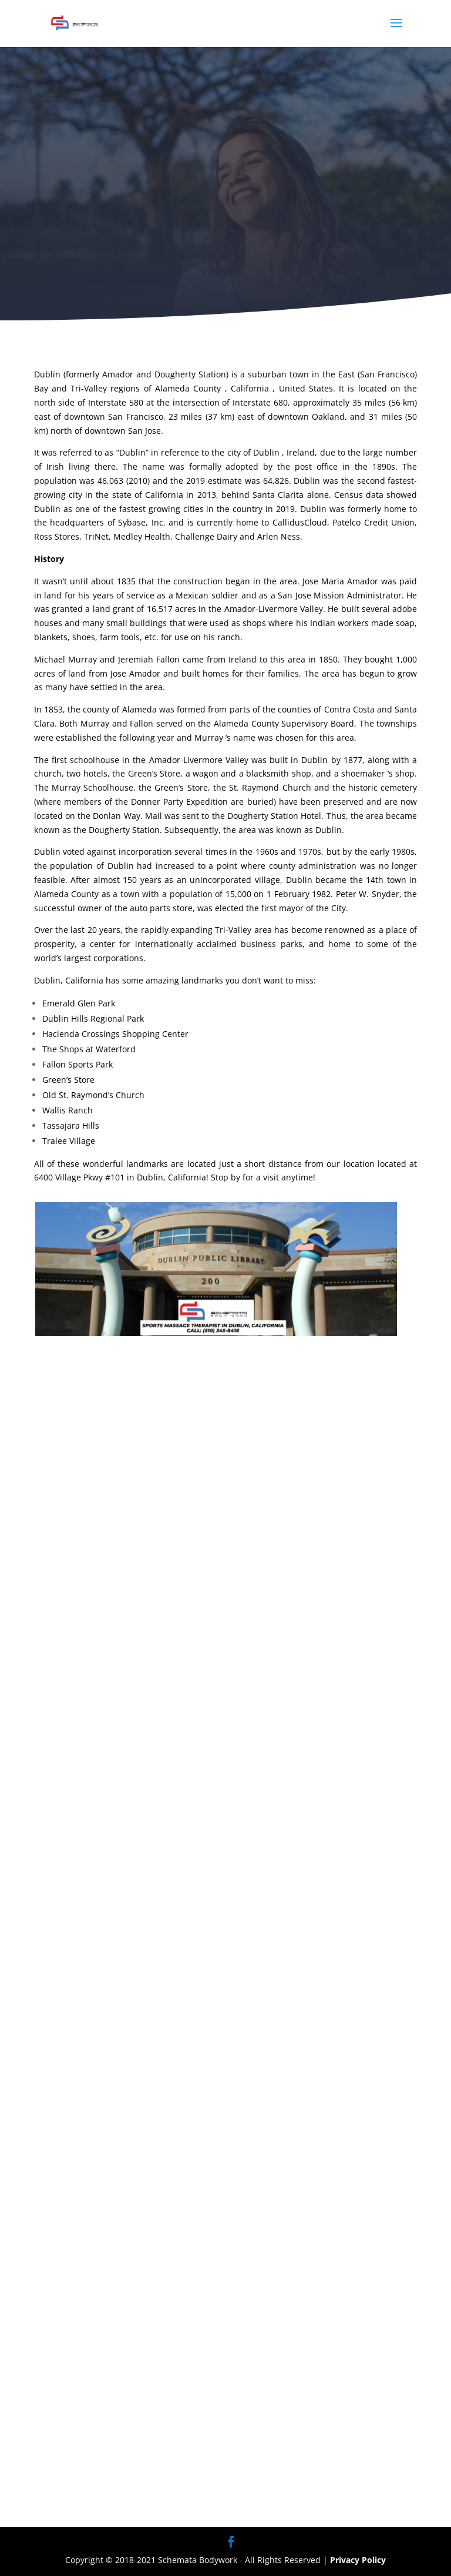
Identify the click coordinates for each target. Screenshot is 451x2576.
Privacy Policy (358, 2559)
